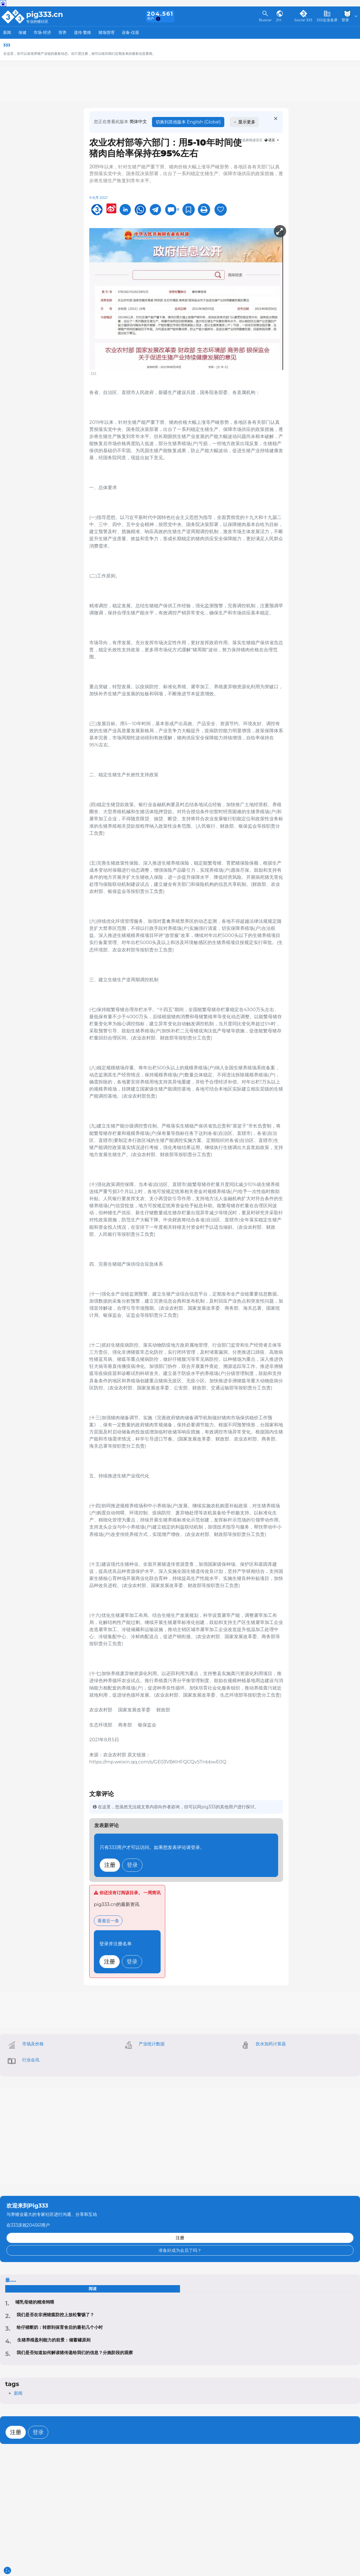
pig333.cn (44, 14)
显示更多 (244, 122)
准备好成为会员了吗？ (180, 2250)
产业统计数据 (152, 2044)
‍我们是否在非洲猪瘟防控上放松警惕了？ (55, 2314)
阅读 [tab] (93, 2288)
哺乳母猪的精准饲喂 (34, 2302)
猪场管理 (106, 32)
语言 (270, 140)
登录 (132, 1865)
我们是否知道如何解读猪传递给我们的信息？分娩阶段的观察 (75, 2352)
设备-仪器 (130, 32)
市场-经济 (42, 32)
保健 (22, 32)
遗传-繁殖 (82, 32)
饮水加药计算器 (271, 2044)
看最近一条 (108, 1920)
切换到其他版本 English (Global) (188, 122)
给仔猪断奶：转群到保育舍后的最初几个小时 (60, 2327)
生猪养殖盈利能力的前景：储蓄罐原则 (53, 2340)
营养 (62, 32)
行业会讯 (30, 2060)
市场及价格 (33, 2044)
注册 (109, 1865)
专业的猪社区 (37, 22)
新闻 (7, 32)
